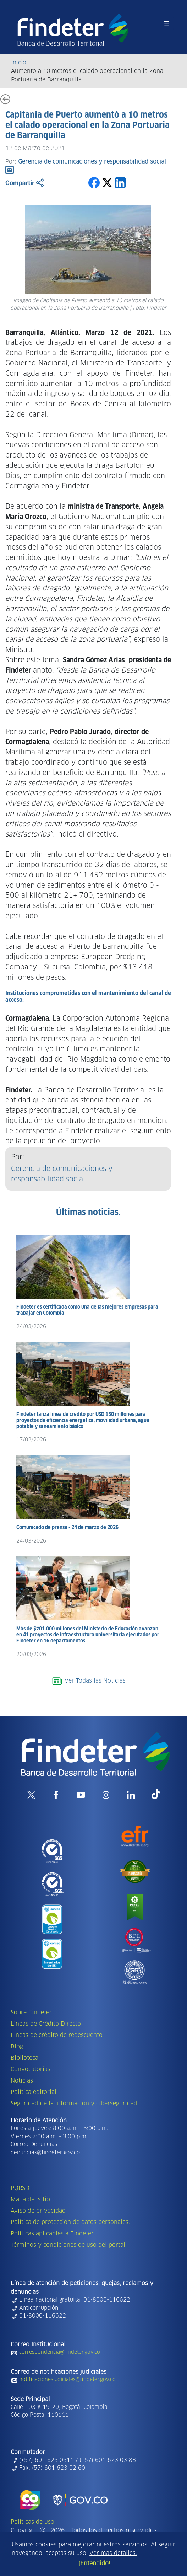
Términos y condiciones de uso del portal (68, 2245)
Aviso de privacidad (38, 2211)
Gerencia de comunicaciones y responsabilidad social (61, 1174)
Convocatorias (30, 2069)
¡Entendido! (94, 2563)
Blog (17, 2046)
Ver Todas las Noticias (88, 1681)
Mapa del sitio (30, 2199)
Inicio (18, 62)
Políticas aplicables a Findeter (52, 2233)
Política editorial (33, 2092)
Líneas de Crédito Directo (46, 2024)
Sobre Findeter (31, 2012)
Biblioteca (24, 2058)
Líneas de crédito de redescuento (57, 2035)
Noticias (22, 2081)
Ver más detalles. (113, 2553)
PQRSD (20, 2188)
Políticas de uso (32, 2522)
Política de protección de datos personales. (70, 2222)
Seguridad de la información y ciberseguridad (74, 2103)
